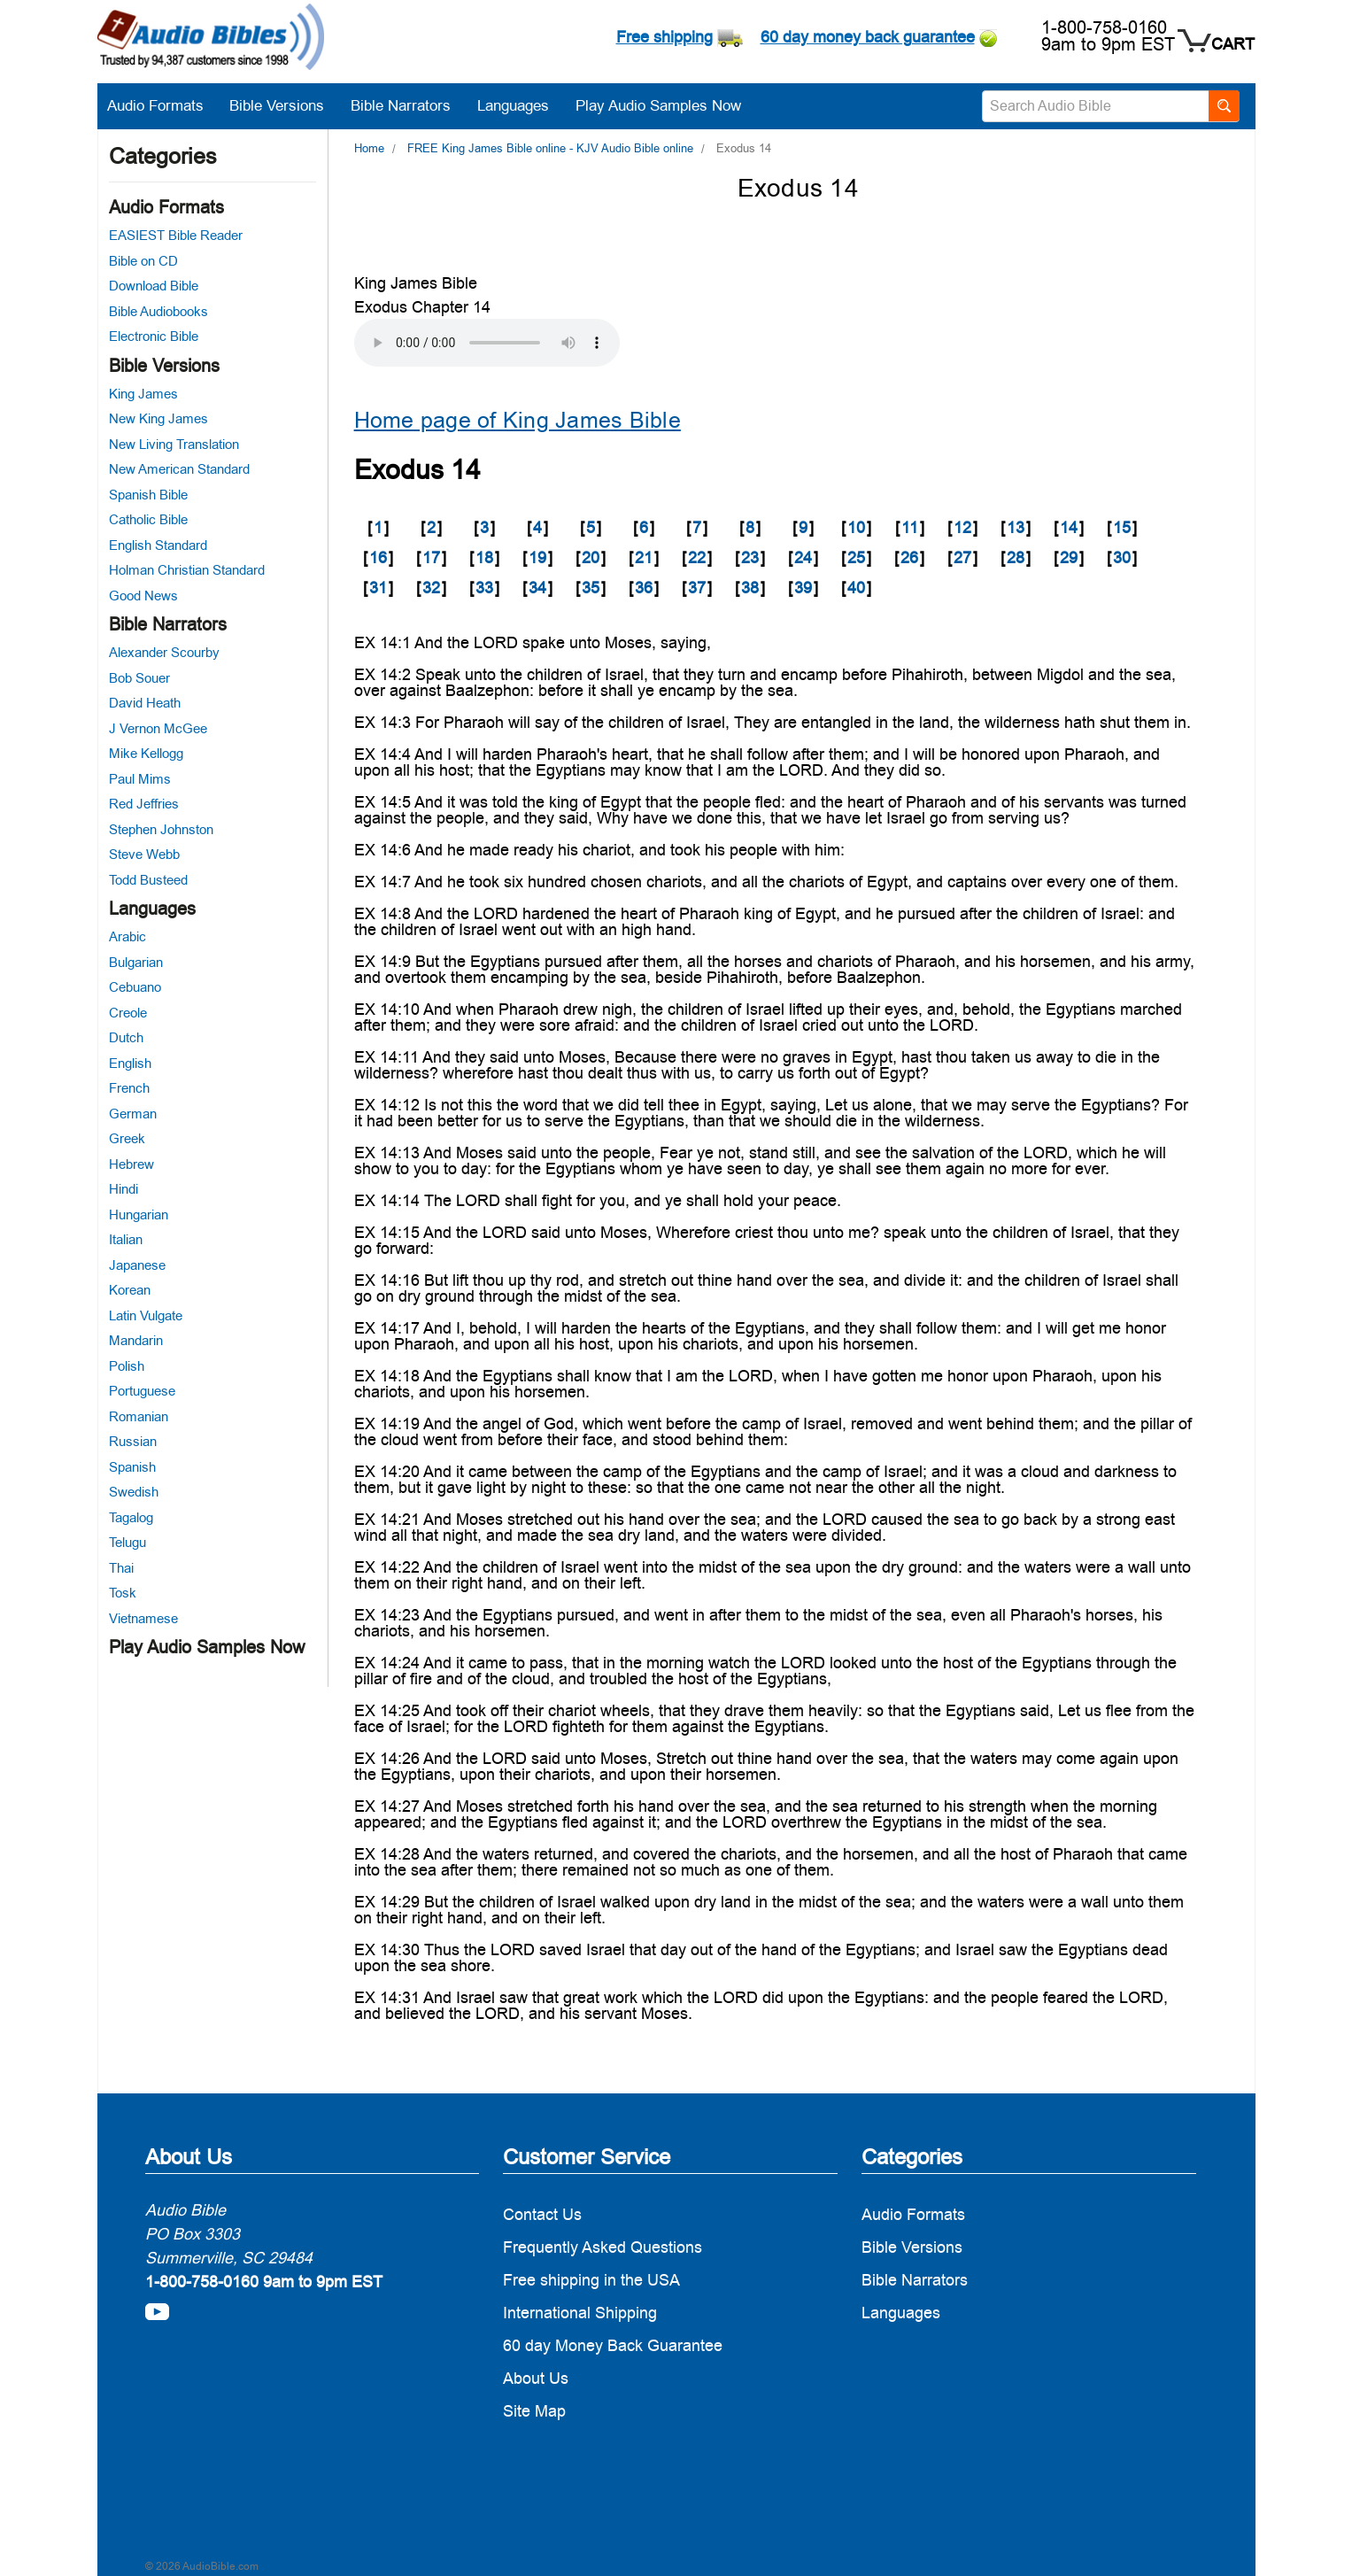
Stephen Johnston (161, 829)
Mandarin (136, 1340)
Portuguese (142, 1390)
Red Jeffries (144, 803)
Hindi (123, 1189)
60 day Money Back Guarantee (612, 2345)
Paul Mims (140, 779)
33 (484, 587)
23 (750, 557)
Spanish (132, 1467)
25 (856, 557)
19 (537, 557)
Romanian (138, 1416)
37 (697, 587)
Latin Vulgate (145, 1315)
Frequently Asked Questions (602, 2247)
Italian (126, 1239)
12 (962, 527)
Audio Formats (164, 105)
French (129, 1088)
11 (909, 527)
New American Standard (179, 469)
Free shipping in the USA (591, 2280)
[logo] (210, 40)
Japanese (137, 1265)
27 (962, 557)
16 (378, 557)
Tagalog (131, 1517)
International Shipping (580, 2312)
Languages (522, 105)
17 (431, 557)
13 (1015, 527)
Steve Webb (144, 854)
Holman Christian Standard (187, 570)
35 (590, 587)
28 (1015, 557)
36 (644, 587)
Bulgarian (136, 962)
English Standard (158, 545)
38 (750, 587)
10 (856, 527)
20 (590, 557)
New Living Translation (174, 444)
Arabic (127, 936)
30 (1122, 557)
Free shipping (664, 37)
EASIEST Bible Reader (176, 235)
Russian (133, 1441)
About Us (535, 2378)
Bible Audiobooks (158, 311)
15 (1122, 527)
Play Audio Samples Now (658, 105)
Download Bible (153, 285)
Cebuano (135, 987)
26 (909, 557)
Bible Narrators (409, 105)
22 (697, 557)
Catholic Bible (148, 519)
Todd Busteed (148, 879)
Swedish (133, 1491)
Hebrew (131, 1164)
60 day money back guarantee (868, 37)
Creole (128, 1012)
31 (378, 587)
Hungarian (138, 1214)
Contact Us (542, 2214)
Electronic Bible (153, 336)
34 (537, 587)
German (133, 1113)
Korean (130, 1289)
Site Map (534, 2411)
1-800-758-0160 (1104, 27)
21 (644, 557)
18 (484, 557)
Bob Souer (139, 678)
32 (431, 587)
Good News (143, 595)
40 (856, 587)
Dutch (126, 1037)
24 (803, 557)
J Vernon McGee (158, 728)
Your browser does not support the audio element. (487, 343)
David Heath (145, 702)
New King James (158, 418)
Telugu (127, 1542)
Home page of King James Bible (517, 420)
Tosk (122, 1592)
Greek (127, 1138)
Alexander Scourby (164, 652)
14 (1069, 527)
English (130, 1063)
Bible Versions (285, 105)
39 (803, 587)
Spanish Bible (148, 494)
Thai (121, 1568)
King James (143, 393)
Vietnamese (143, 1618)
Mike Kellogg (146, 753)
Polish (126, 1366)
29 (1069, 557)
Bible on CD (143, 260)
